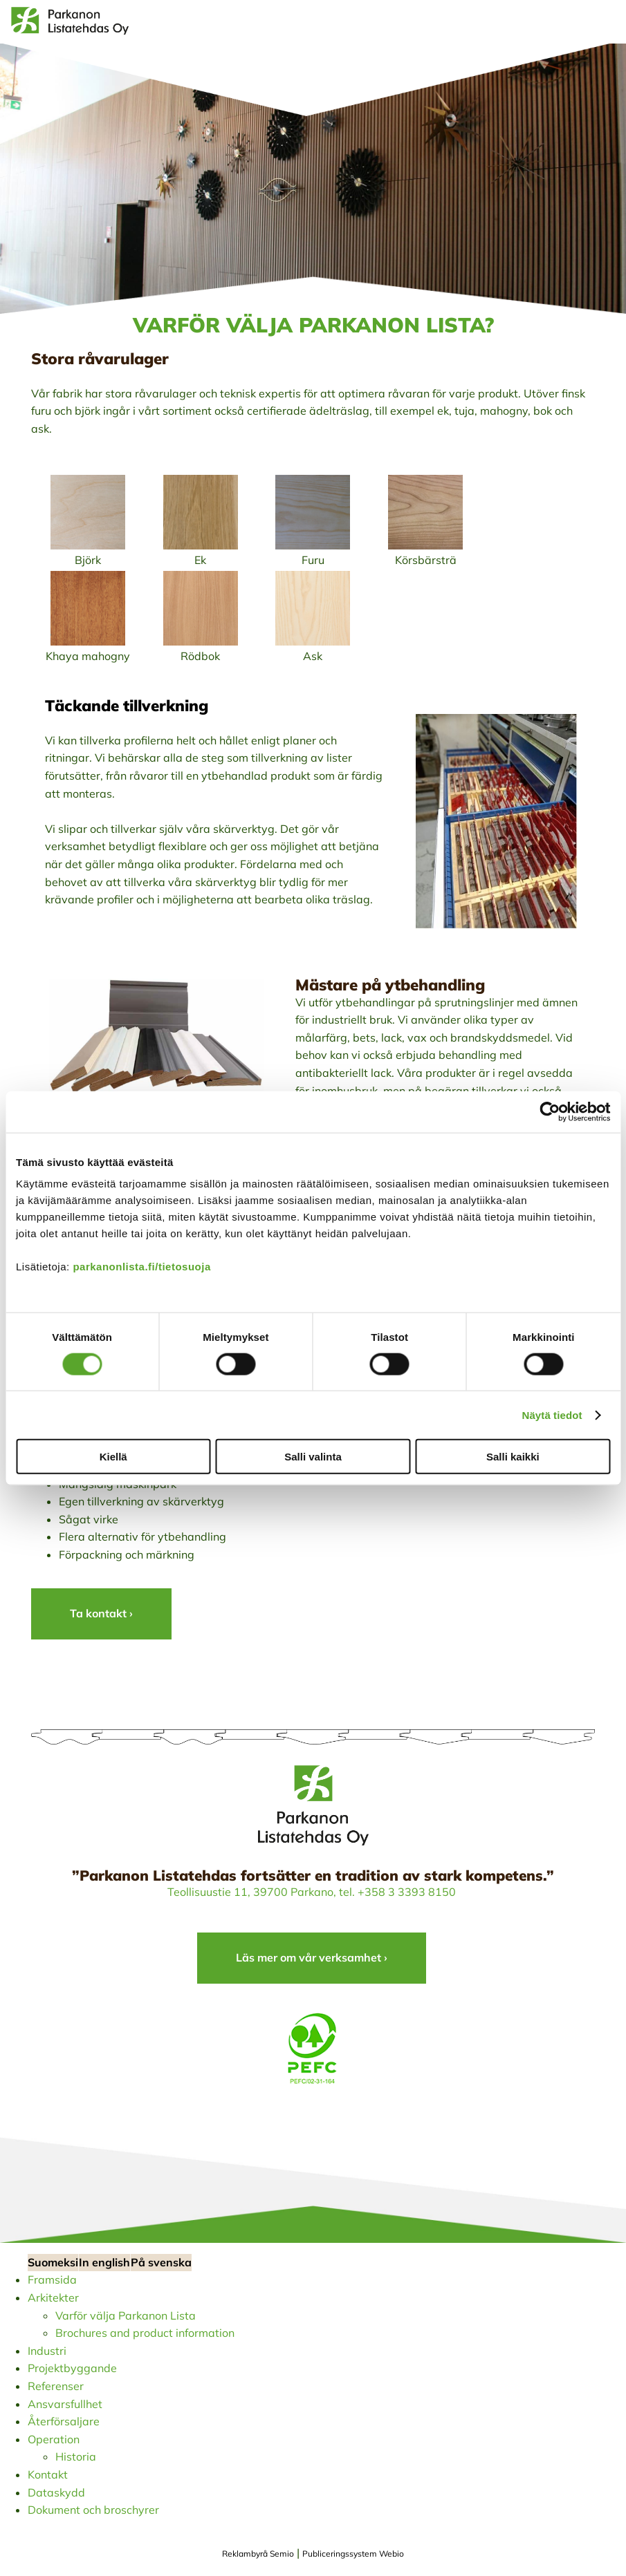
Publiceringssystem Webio (353, 2553)
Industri (47, 2351)
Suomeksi (53, 2262)
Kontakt (48, 2474)
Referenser (56, 2386)
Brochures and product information (144, 2333)
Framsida (52, 2279)
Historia (75, 2456)
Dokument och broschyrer (93, 2510)
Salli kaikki (513, 1457)
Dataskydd (56, 2492)
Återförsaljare (64, 2421)
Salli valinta (313, 1457)
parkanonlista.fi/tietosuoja (141, 1266)
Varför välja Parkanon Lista (125, 2315)
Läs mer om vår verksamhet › (311, 1957)
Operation (54, 2439)
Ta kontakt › (101, 1613)
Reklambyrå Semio (258, 2553)
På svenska (161, 2262)
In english (104, 2262)
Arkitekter (53, 2297)
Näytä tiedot (552, 1414)
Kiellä (113, 1457)
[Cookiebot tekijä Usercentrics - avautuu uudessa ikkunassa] (549, 1111)
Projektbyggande (72, 2368)
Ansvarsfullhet (65, 2404)
